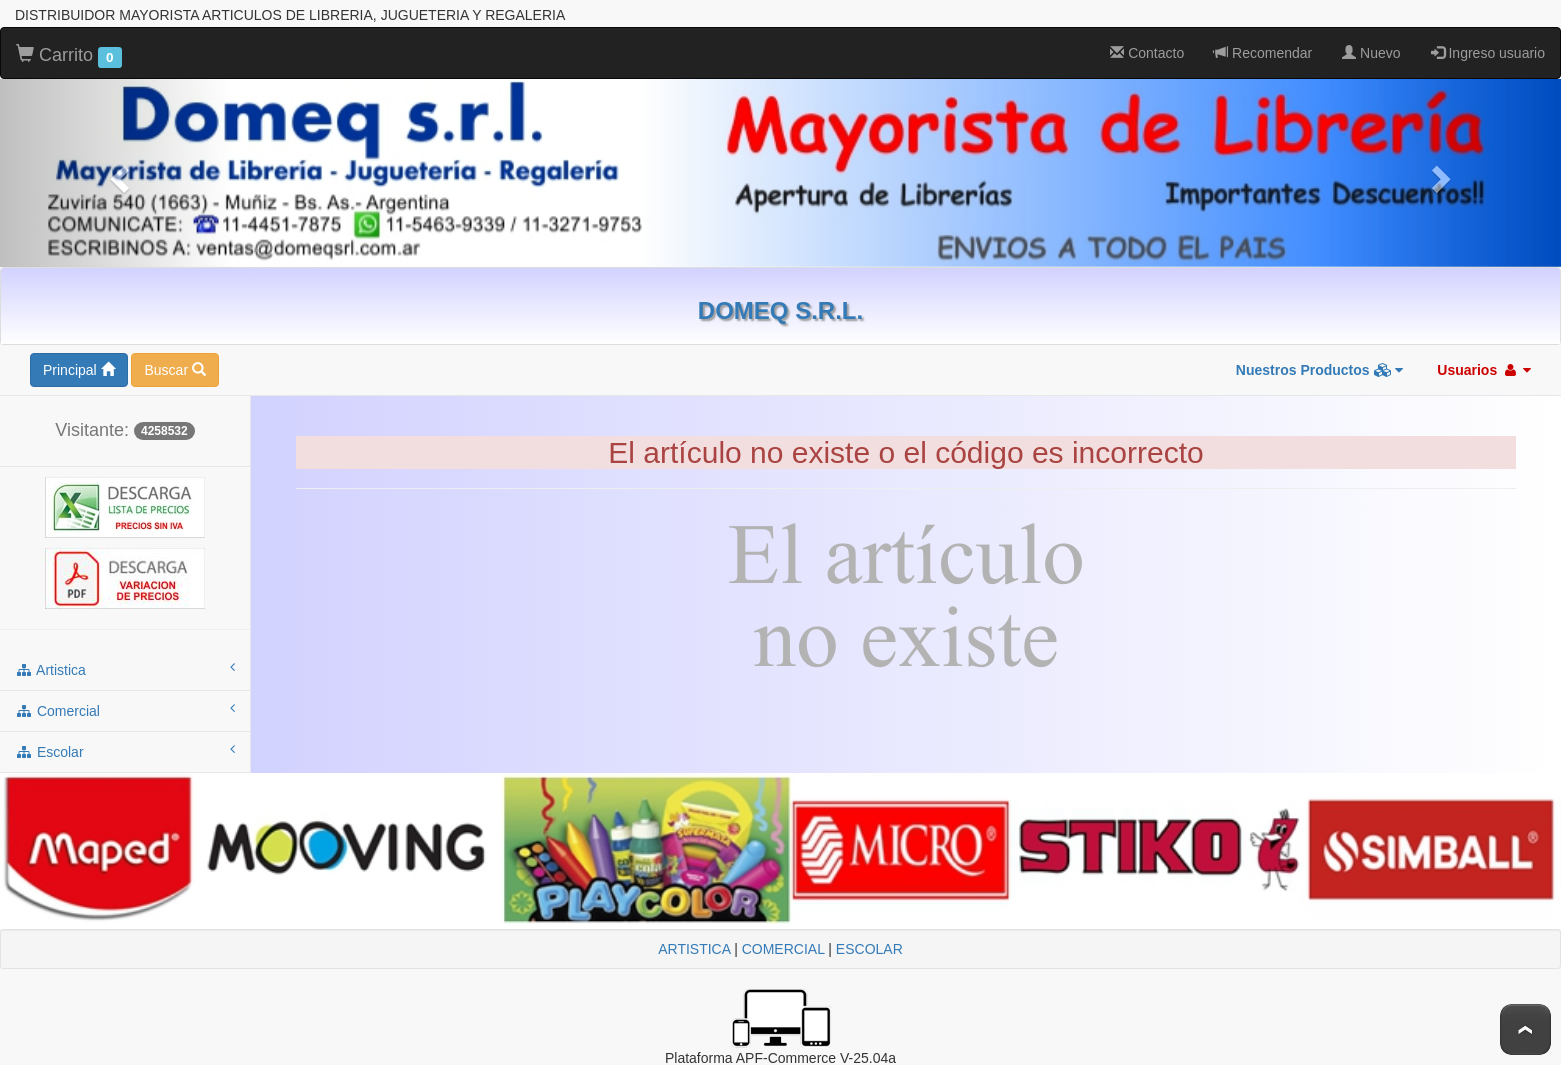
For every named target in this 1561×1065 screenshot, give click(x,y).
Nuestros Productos (1320, 370)
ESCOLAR (869, 949)
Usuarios (1484, 370)
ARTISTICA (694, 949)
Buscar (174, 370)
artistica (125, 669)
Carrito (69, 56)
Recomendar (1263, 53)
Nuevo (1371, 53)
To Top (1525, 1029)
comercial (125, 710)
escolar (125, 751)
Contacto (1147, 53)
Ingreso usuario (1488, 53)
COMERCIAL (783, 949)
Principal (79, 370)
